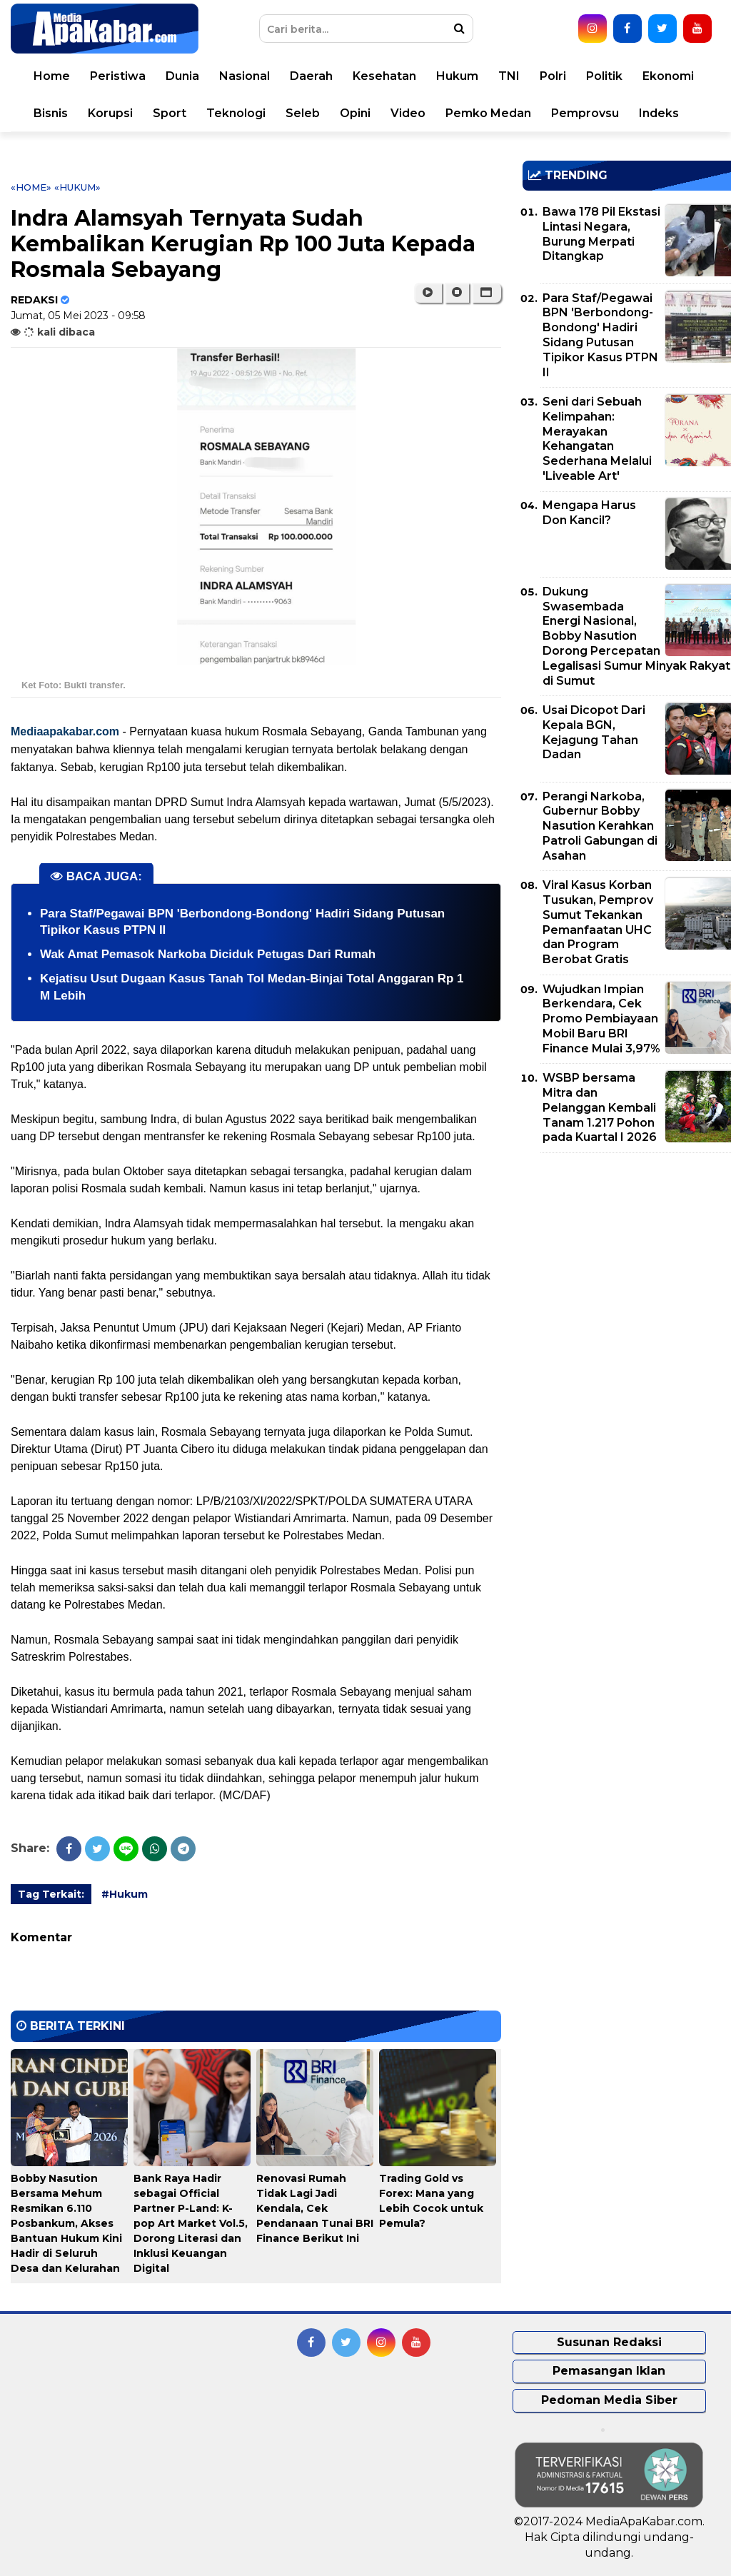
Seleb (303, 113)
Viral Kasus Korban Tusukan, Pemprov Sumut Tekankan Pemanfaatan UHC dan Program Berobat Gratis (598, 922)
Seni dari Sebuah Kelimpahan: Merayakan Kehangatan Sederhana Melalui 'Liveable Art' (597, 439)
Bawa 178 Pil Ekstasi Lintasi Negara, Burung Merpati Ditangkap (601, 234)
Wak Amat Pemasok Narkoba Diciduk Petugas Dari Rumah (207, 954)
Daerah (311, 76)
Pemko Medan (488, 113)
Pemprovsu (585, 113)
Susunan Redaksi (609, 2342)
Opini (355, 113)
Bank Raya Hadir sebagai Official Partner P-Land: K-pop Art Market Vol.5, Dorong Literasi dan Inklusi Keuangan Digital (190, 2223)
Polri (553, 76)
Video (407, 113)
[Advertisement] (627, 1263)
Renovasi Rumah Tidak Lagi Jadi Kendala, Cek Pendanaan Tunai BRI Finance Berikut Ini (314, 2208)
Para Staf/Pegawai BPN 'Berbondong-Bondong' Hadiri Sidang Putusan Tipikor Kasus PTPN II (600, 335)
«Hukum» (77, 187)
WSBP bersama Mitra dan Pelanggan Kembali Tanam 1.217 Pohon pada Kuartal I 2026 (600, 1107)
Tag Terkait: (51, 1894)
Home (52, 76)
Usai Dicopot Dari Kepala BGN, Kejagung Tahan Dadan (594, 732)
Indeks (659, 113)
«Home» (31, 187)
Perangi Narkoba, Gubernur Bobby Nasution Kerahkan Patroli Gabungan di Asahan (600, 826)
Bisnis (51, 113)
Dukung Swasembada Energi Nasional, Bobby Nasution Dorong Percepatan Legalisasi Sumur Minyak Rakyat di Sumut (636, 636)
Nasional (244, 76)
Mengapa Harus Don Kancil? (589, 512)
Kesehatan (384, 76)
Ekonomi (668, 76)
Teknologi (236, 113)
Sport (169, 113)
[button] (486, 293)
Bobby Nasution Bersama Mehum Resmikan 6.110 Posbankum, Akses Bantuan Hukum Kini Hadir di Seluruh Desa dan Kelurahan (66, 2223)
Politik (604, 76)
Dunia (182, 76)
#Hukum (124, 1894)
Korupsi (110, 113)
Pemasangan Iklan (609, 2371)
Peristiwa (118, 76)
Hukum (457, 76)
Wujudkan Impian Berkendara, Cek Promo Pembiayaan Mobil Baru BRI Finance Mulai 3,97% (601, 1018)
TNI (509, 76)
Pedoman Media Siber (609, 2400)
